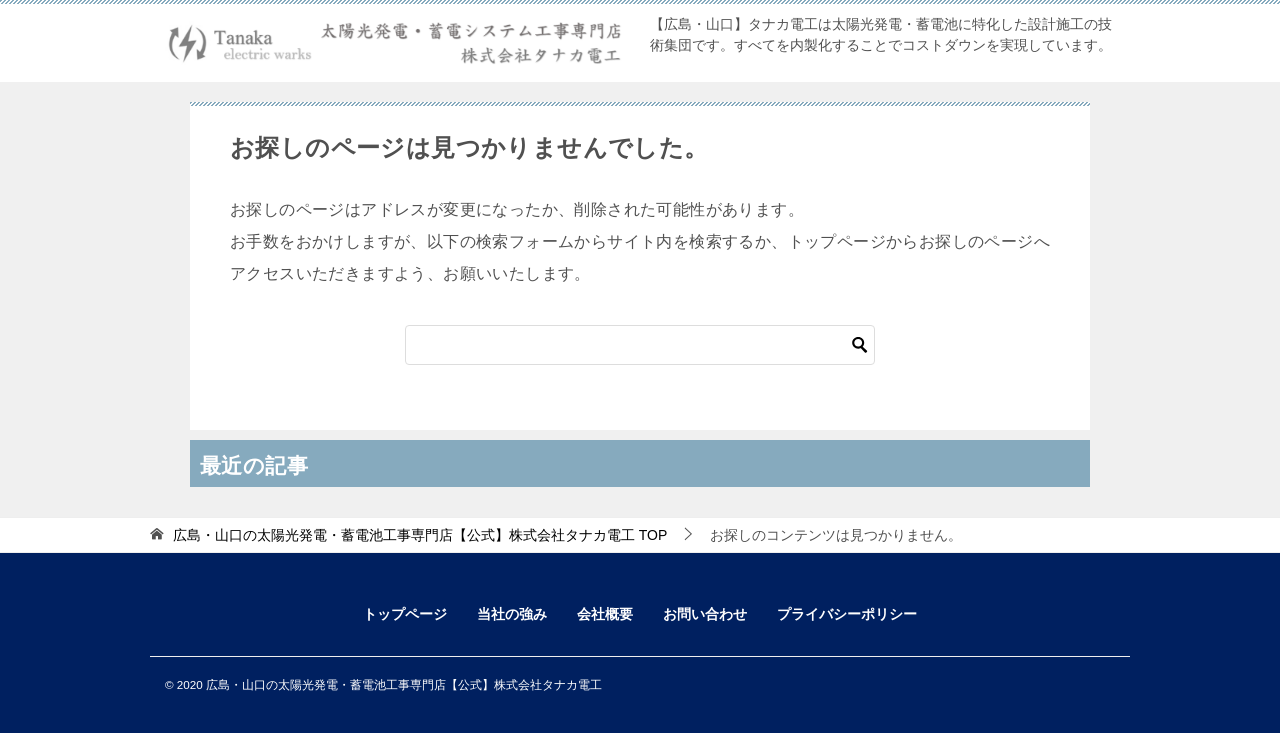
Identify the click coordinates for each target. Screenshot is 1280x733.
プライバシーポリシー (847, 614)
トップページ (405, 614)
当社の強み (512, 614)
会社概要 (605, 614)
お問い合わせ (705, 614)
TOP (420, 535)
